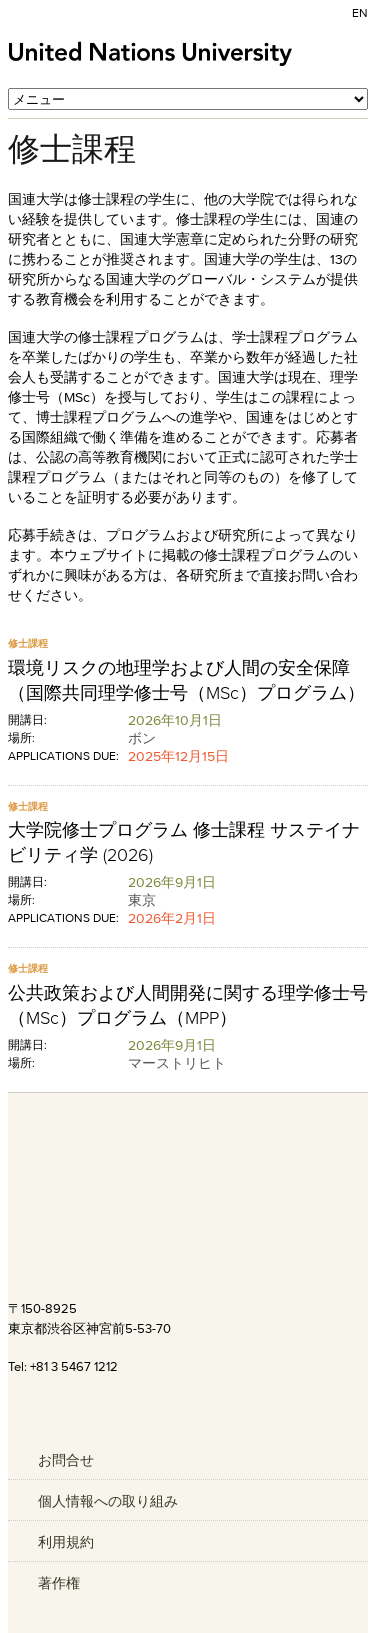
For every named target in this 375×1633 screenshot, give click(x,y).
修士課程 (28, 643)
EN (360, 12)
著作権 (59, 1583)
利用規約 (66, 1542)
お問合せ (66, 1460)
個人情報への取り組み (108, 1501)
